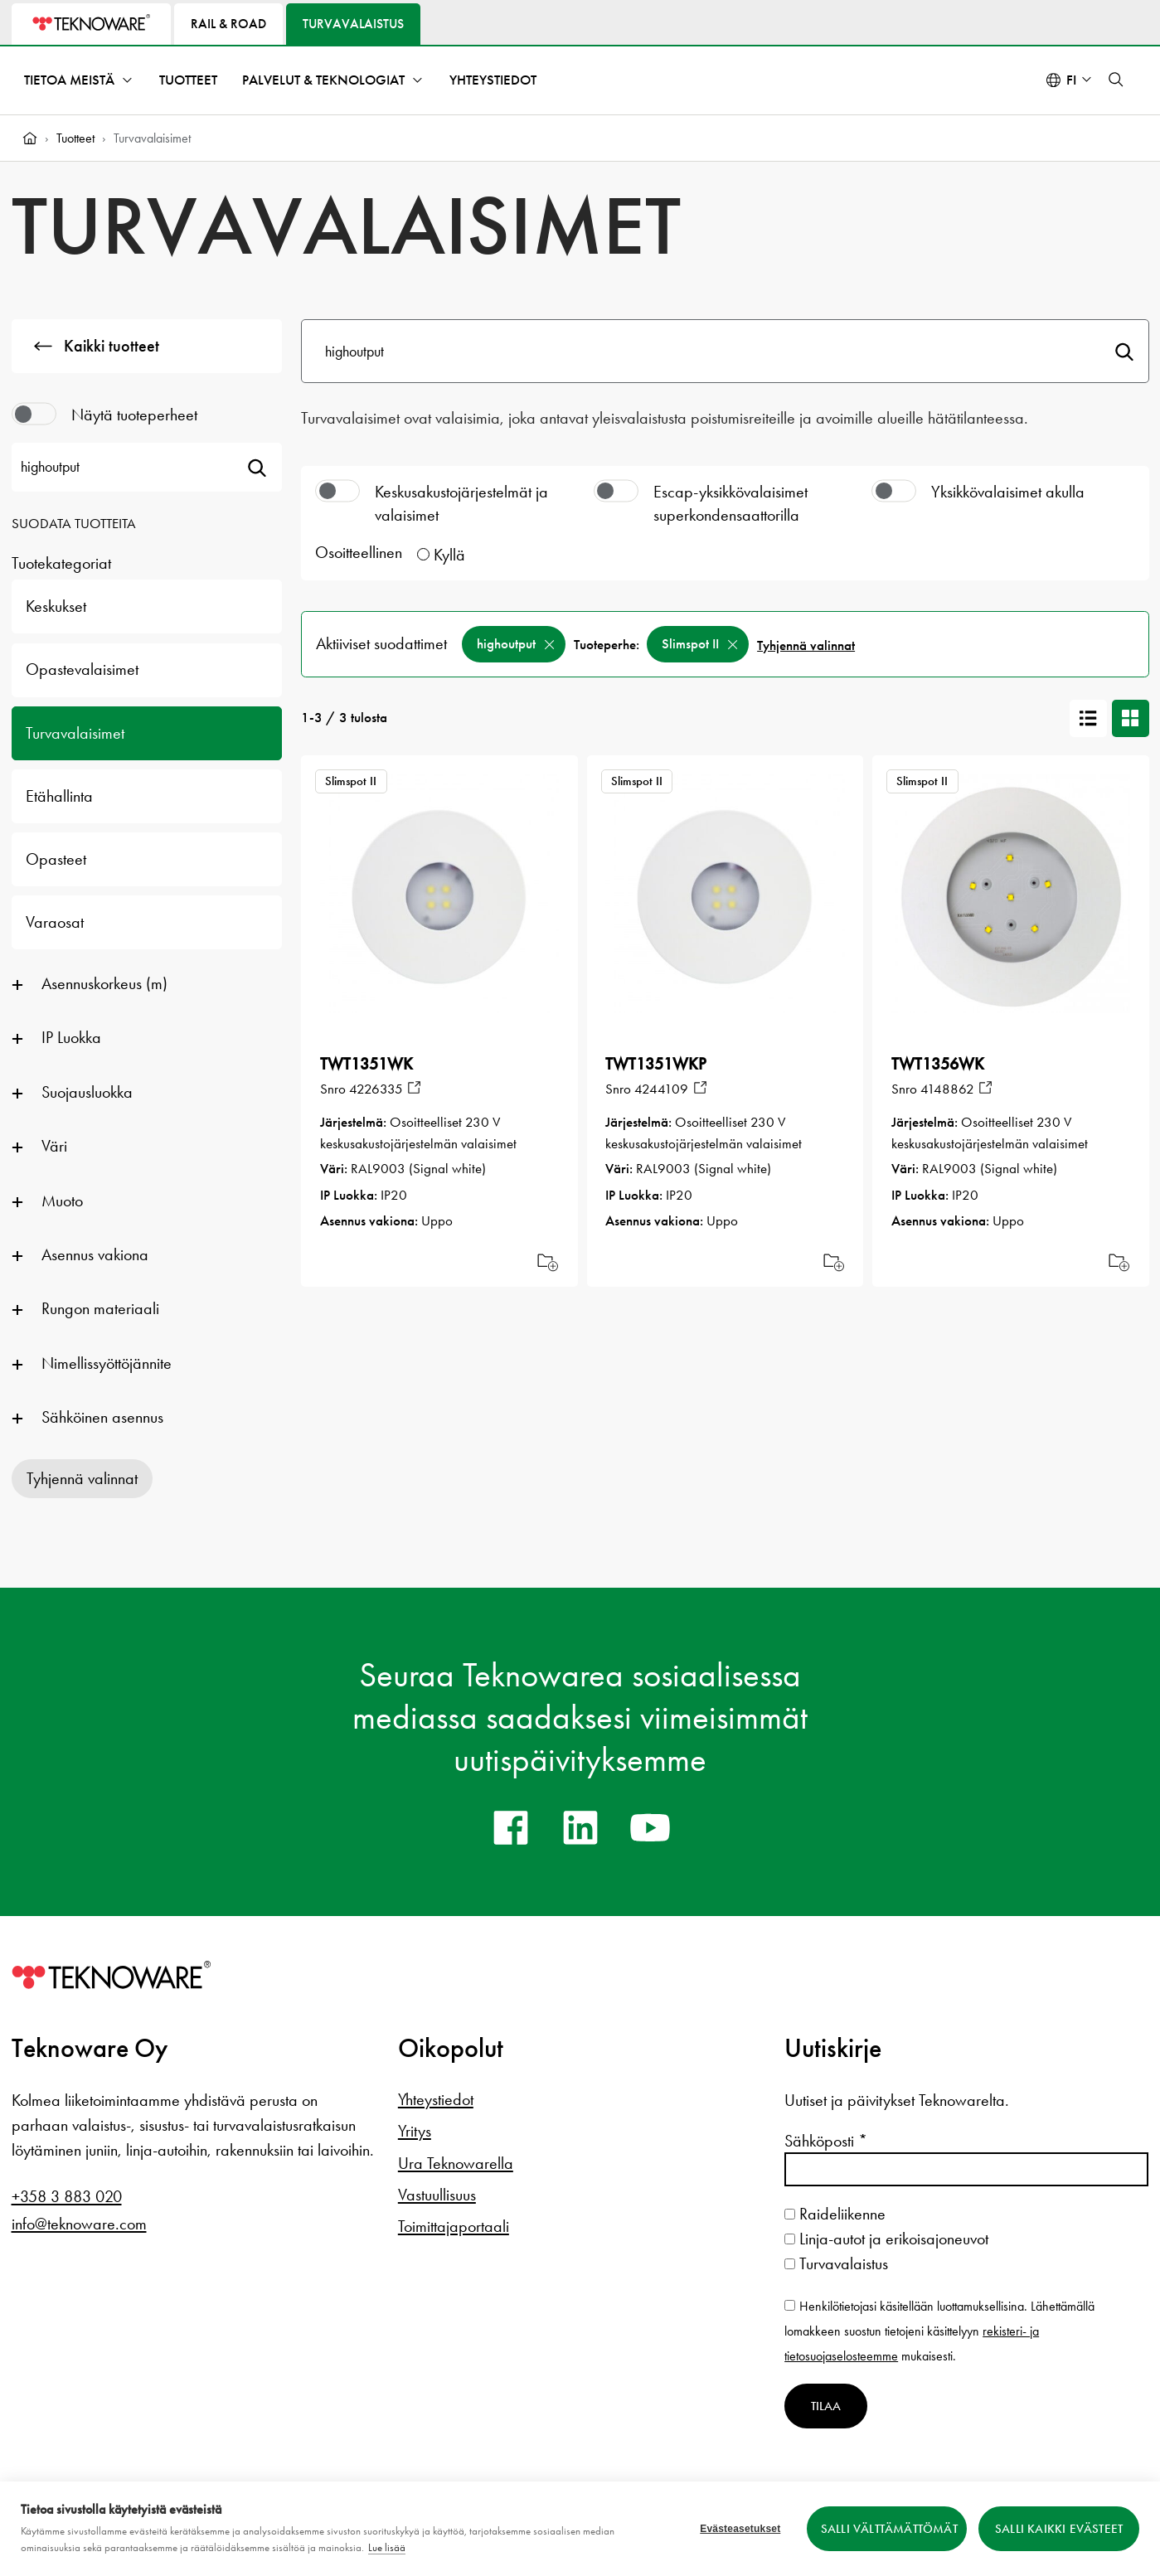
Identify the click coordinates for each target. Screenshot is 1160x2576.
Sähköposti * (825, 2141)
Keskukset (56, 606)
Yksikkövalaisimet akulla (1008, 492)
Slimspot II (690, 643)
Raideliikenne (835, 2214)
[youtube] (650, 1827)
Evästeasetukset (740, 2529)
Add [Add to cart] (547, 1261)
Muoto (62, 1200)
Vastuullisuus (437, 2195)
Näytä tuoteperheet (134, 414)
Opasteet (56, 859)
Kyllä (449, 555)
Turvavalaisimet (75, 733)
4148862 (947, 1088)
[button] (1116, 79)
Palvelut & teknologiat (323, 80)
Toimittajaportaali (453, 2226)
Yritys (414, 2131)
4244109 (661, 1088)
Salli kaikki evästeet (1059, 2528)
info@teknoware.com (79, 2224)
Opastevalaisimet (82, 669)
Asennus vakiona (94, 1254)
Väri (54, 1146)
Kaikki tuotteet (96, 346)
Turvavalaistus (836, 2263)
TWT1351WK (366, 1064)
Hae (1124, 351)
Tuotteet (188, 80)
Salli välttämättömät (889, 2528)
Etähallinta (59, 796)
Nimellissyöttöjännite (106, 1363)
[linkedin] (580, 1827)
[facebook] (510, 1827)
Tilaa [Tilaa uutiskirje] (826, 2406)
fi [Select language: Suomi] (1071, 80)
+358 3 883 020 (67, 2196)
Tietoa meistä (69, 80)
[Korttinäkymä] (1130, 718)
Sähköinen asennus (102, 1417)
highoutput (506, 643)
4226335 (376, 1088)
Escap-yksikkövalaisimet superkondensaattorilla (730, 503)
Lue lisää (386, 2547)
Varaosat (55, 922)
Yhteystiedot (492, 80)
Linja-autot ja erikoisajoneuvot (886, 2239)
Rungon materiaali (100, 1308)
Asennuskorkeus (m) (104, 983)
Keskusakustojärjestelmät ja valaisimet (461, 503)
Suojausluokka (87, 1092)
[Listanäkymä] (1088, 718)
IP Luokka (71, 1037)
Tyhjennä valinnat (82, 1478)
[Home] (29, 138)
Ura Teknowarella (455, 2163)
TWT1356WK (937, 1064)
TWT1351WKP (655, 1064)
